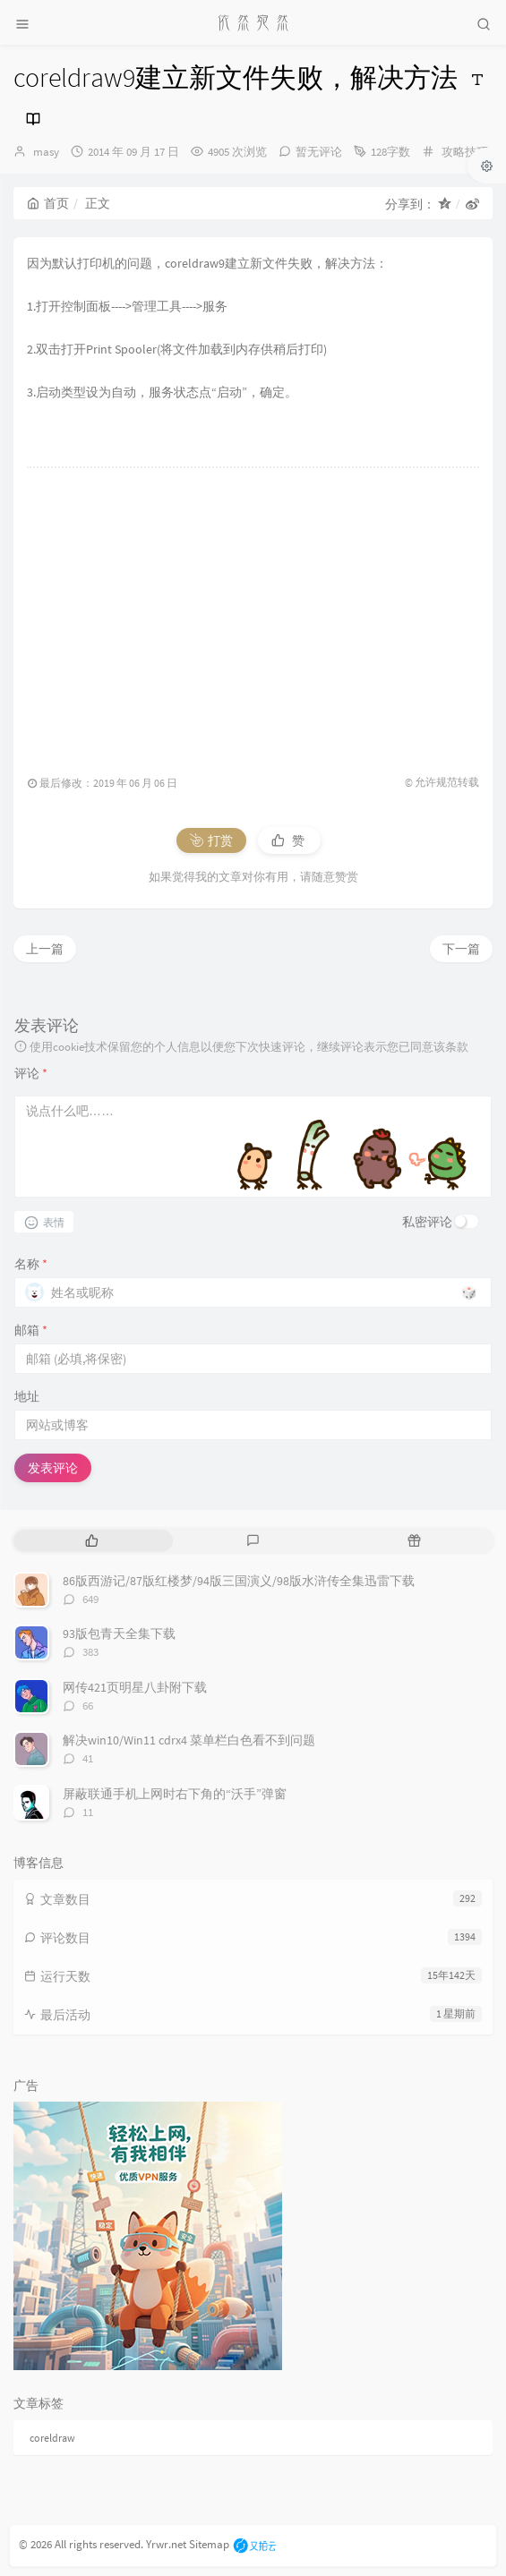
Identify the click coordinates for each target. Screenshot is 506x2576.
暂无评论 (319, 151)
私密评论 (427, 1222)
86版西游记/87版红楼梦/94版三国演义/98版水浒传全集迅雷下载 (239, 1581)
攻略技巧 (465, 151)
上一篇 (45, 949)
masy (46, 151)
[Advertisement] (253, 612)
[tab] (92, 1541)
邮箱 (30, 1330)
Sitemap (209, 2544)
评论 (30, 1073)
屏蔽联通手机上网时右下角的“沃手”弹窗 (175, 1794)
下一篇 (461, 949)
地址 (26, 1396)
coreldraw (52, 2437)
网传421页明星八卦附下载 (135, 1687)
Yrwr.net (166, 2544)
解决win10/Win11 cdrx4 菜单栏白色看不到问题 (189, 1740)
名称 (30, 1264)
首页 (48, 203)
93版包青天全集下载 (119, 1633)
